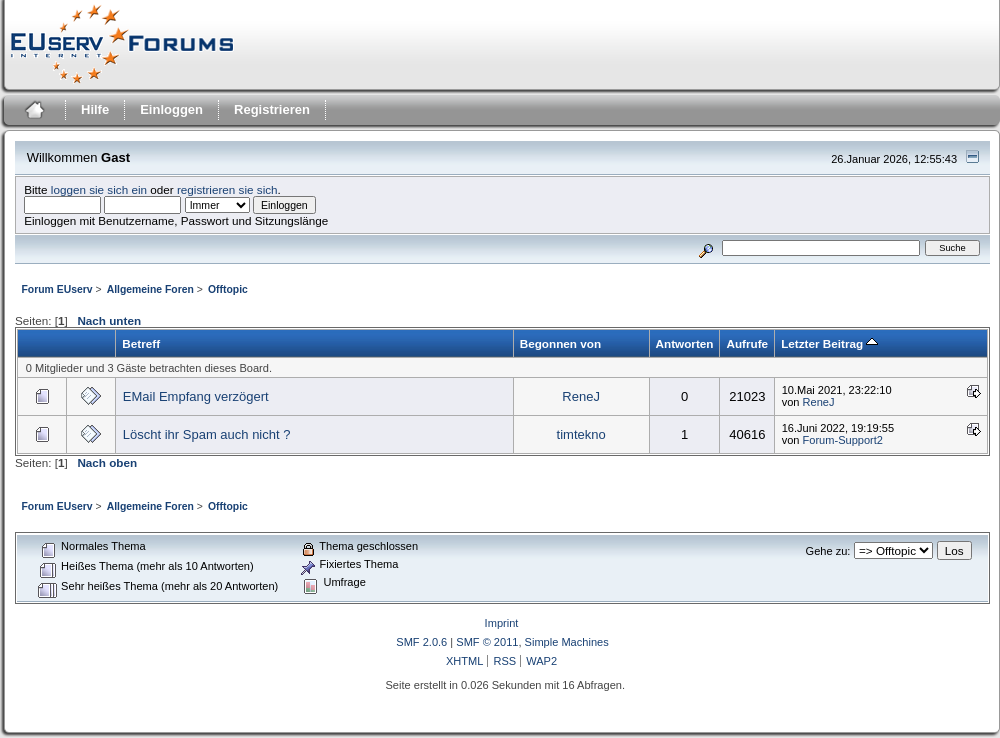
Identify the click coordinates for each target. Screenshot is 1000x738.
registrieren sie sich (227, 189)
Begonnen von (560, 343)
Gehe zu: (828, 551)
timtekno (581, 434)
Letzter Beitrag (829, 343)
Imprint (502, 623)
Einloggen (171, 109)
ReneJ (581, 396)
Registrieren (272, 109)
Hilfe (95, 109)
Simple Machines (567, 642)
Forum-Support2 (843, 440)
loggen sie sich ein (99, 189)
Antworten (685, 343)
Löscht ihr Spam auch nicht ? (207, 434)
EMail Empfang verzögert (196, 396)
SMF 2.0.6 (421, 642)
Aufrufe (747, 343)
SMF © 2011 (487, 642)
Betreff (141, 343)
